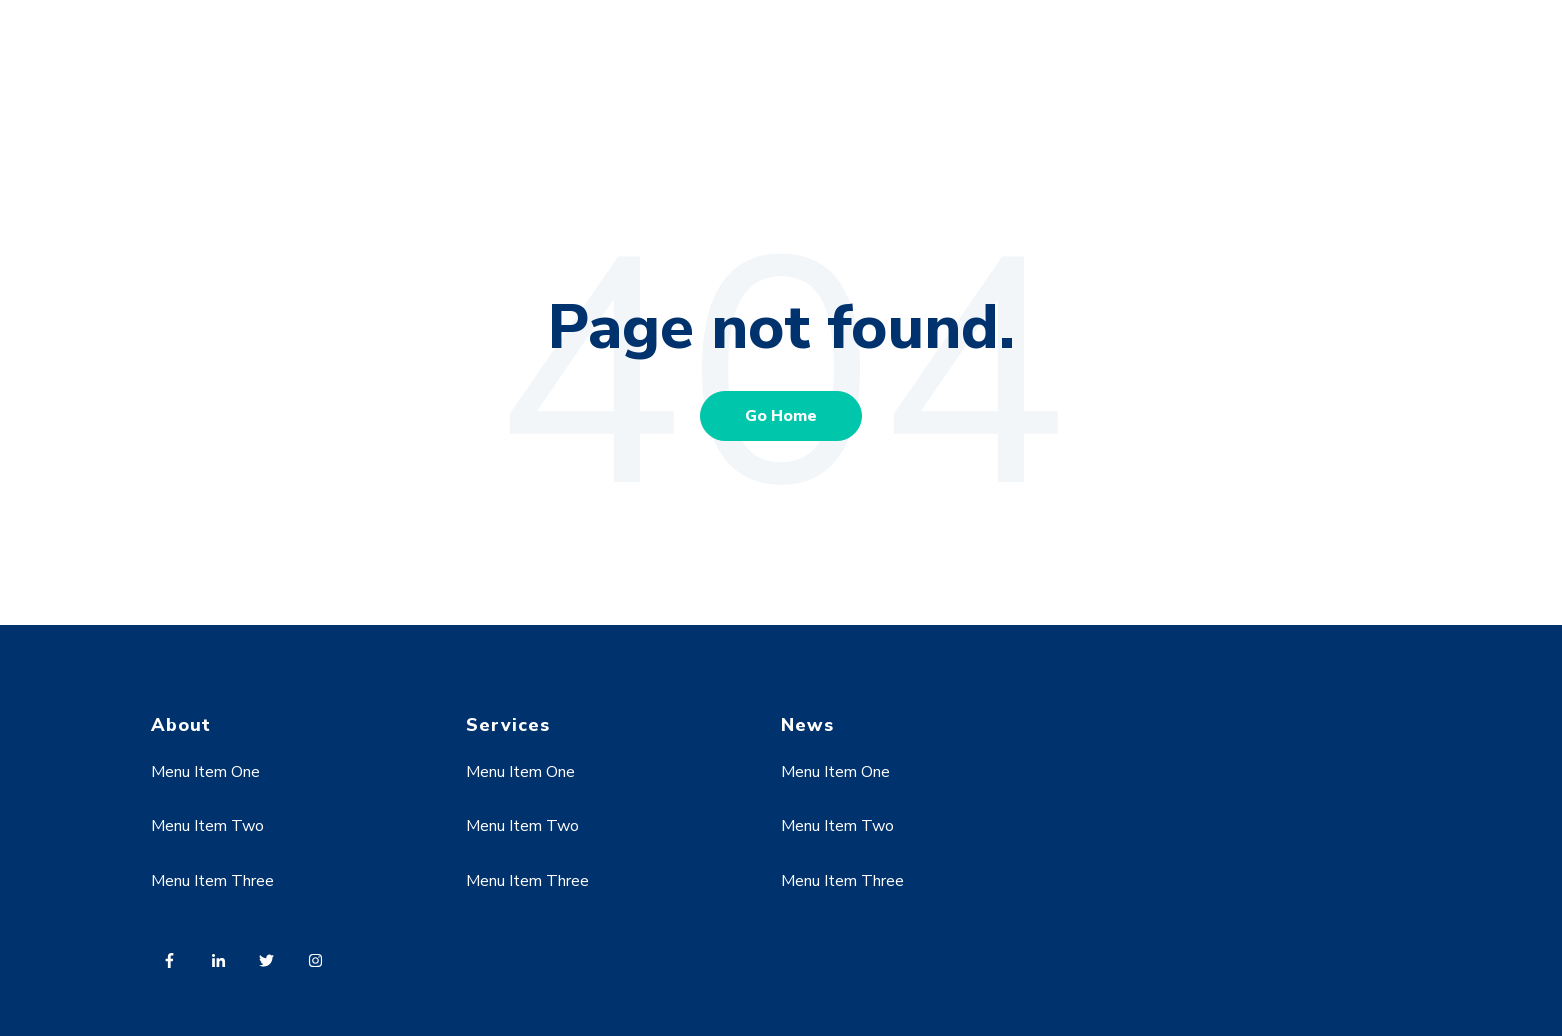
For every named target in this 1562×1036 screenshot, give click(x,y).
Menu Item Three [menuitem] (212, 881)
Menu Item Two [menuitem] (207, 826)
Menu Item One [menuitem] (205, 772)
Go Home (781, 416)
